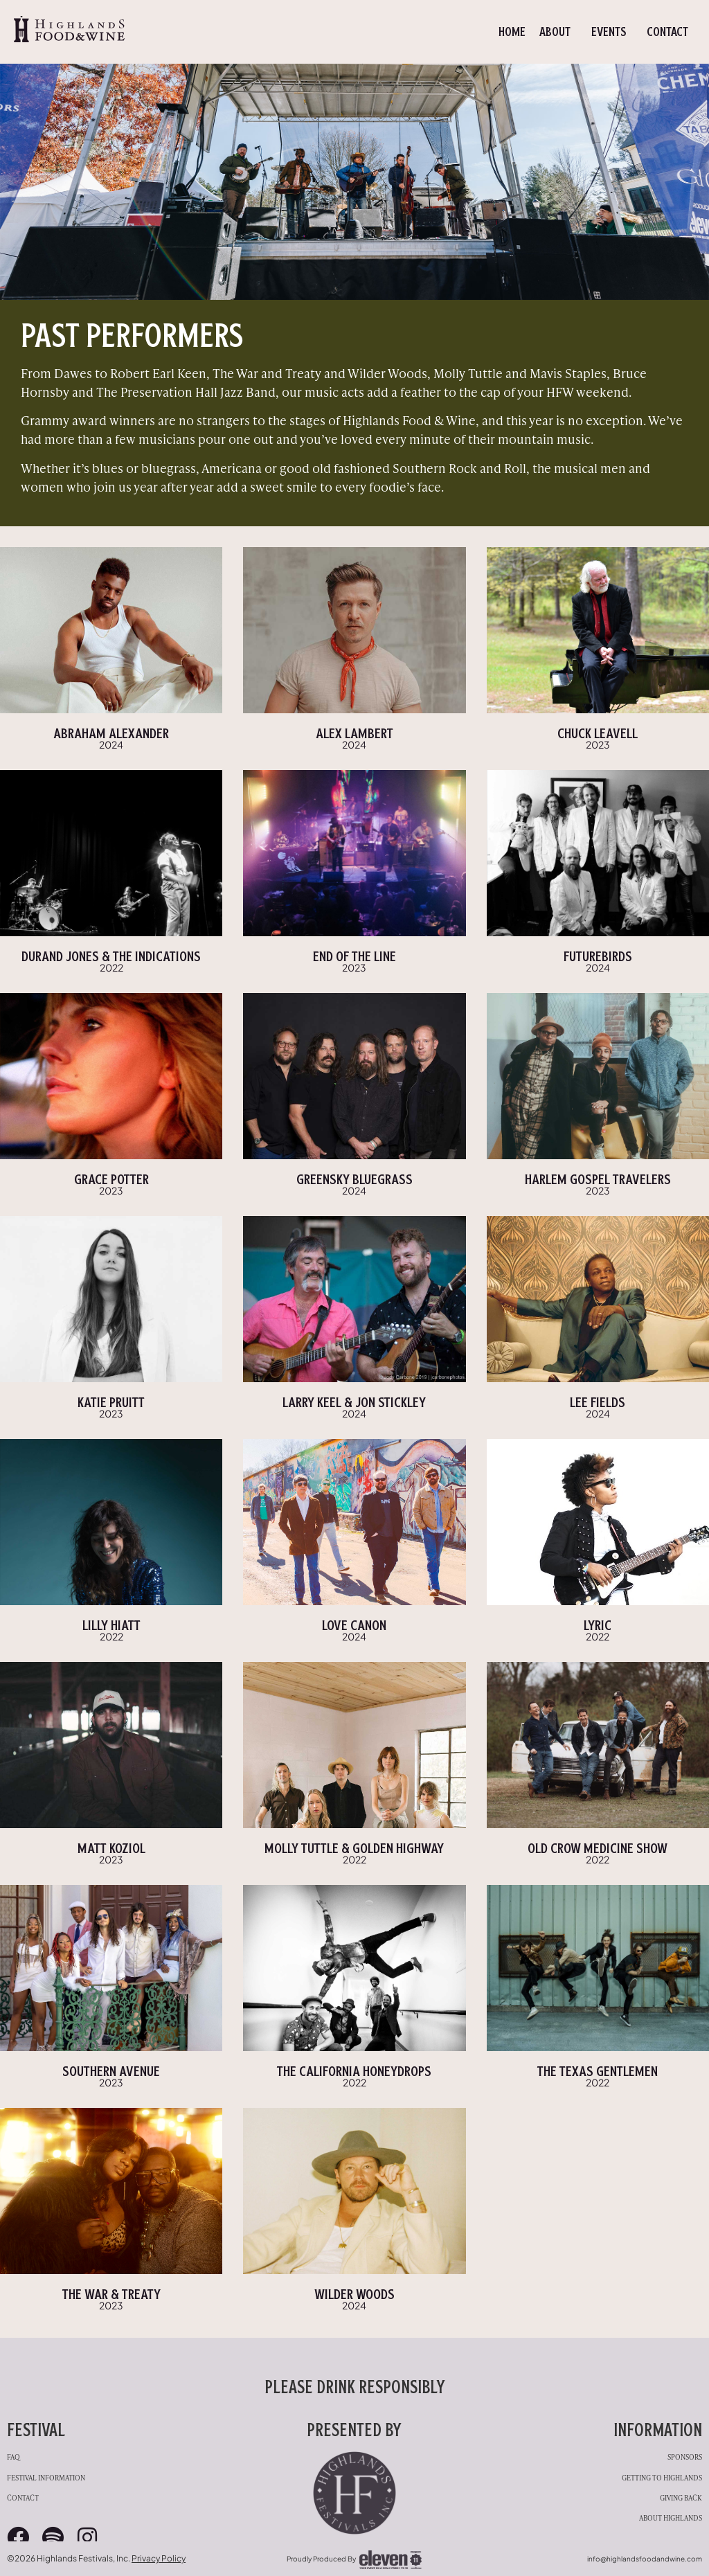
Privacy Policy (159, 2558)
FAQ (13, 2456)
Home (512, 32)
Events (612, 32)
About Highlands (670, 2517)
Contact (667, 32)
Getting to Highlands (662, 2477)
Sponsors (684, 2456)
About (558, 32)
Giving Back (681, 2497)
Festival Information (46, 2477)
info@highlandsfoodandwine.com (644, 2559)
